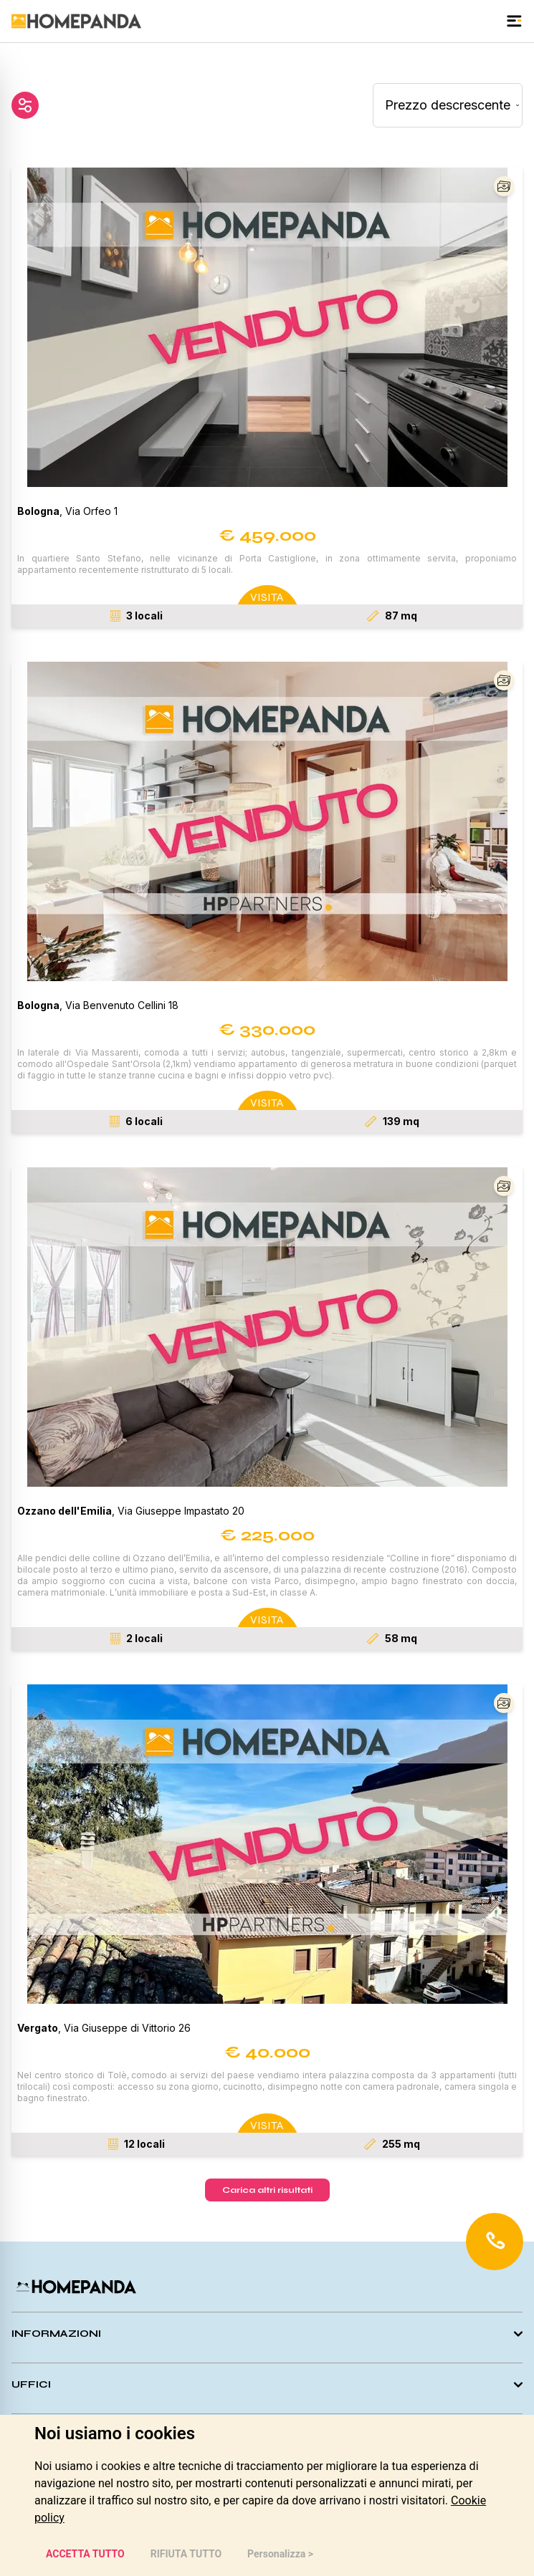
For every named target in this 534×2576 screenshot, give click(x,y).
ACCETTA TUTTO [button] (85, 2554)
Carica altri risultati (267, 2190)
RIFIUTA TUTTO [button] (186, 2554)
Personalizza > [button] (280, 2554)
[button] (267, 327)
